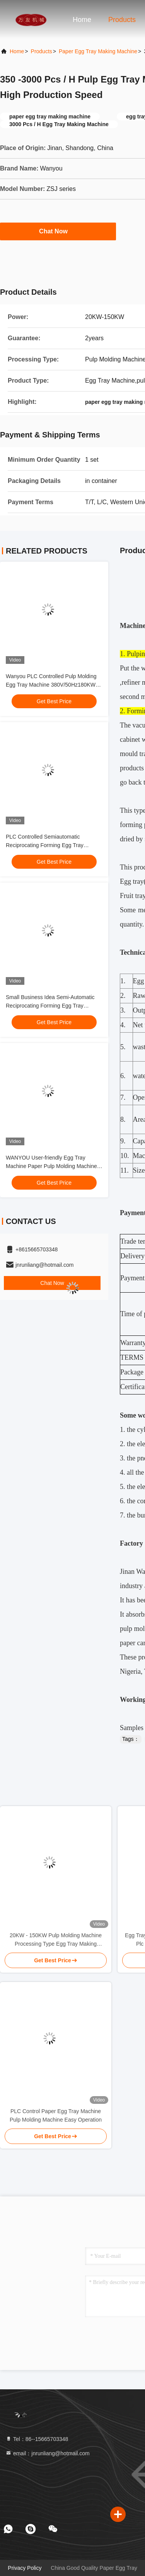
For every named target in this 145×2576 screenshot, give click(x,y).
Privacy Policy (24, 2568)
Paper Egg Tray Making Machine (98, 51)
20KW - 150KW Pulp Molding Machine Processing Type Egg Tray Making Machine (56, 1940)
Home (82, 20)
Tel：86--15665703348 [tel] (36, 2439)
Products (122, 20)
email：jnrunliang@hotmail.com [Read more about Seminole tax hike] (47, 2453)
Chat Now (58, 231)
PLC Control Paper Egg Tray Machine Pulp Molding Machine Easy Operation (56, 2115)
